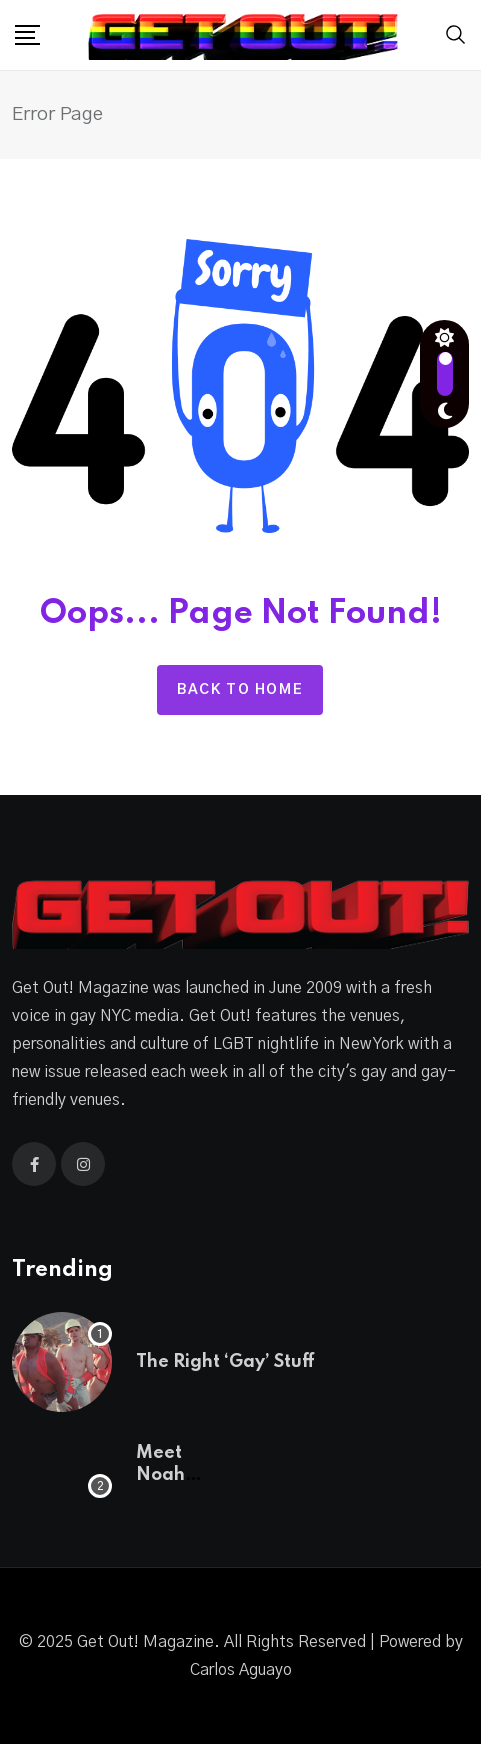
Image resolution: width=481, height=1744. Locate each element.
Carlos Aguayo (241, 1670)
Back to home (240, 690)
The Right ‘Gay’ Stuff (225, 1362)
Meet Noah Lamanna (178, 1475)
